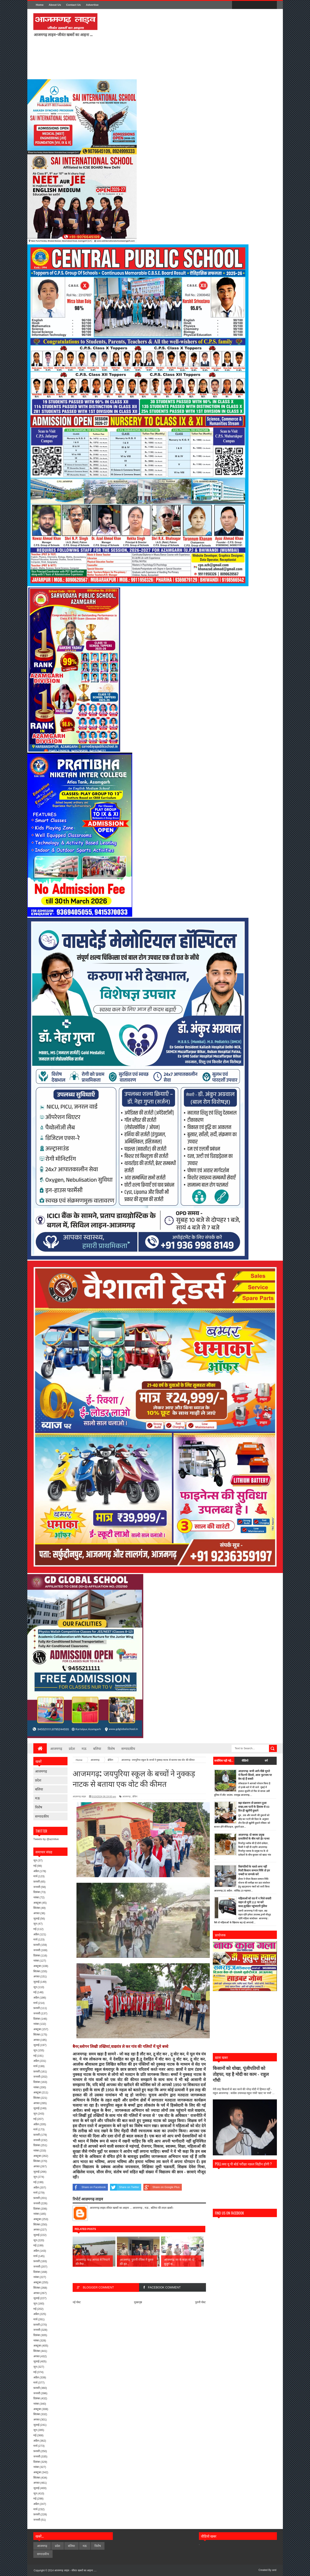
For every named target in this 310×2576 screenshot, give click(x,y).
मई (34, 1865)
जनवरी (36, 1887)
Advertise (92, 4)
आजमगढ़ (41, 1771)
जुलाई (36, 1918)
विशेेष (38, 1806)
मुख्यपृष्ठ (138, 2302)
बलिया (97, 1748)
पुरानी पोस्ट (200, 2302)
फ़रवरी (36, 1881)
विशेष (111, 1748)
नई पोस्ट (77, 2302)
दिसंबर (36, 1892)
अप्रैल (36, 1871)
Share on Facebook (89, 2187)
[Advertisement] (157, 43)
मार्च (35, 1876)
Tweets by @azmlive (46, 1839)
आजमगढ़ (56, 1748)
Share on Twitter (124, 2187)
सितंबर (36, 1907)
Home (40, 4)
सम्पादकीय (128, 1748)
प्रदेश (72, 1748)
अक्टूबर (37, 1902)
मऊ (84, 1748)
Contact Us (73, 4)
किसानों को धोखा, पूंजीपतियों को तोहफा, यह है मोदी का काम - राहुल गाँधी (241, 2074)
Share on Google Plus (161, 2187)
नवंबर (36, 1897)
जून (35, 1860)
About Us (55, 4)
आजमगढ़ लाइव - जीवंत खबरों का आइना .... (75, 2570)
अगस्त (36, 1913)
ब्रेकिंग (134, 1796)
